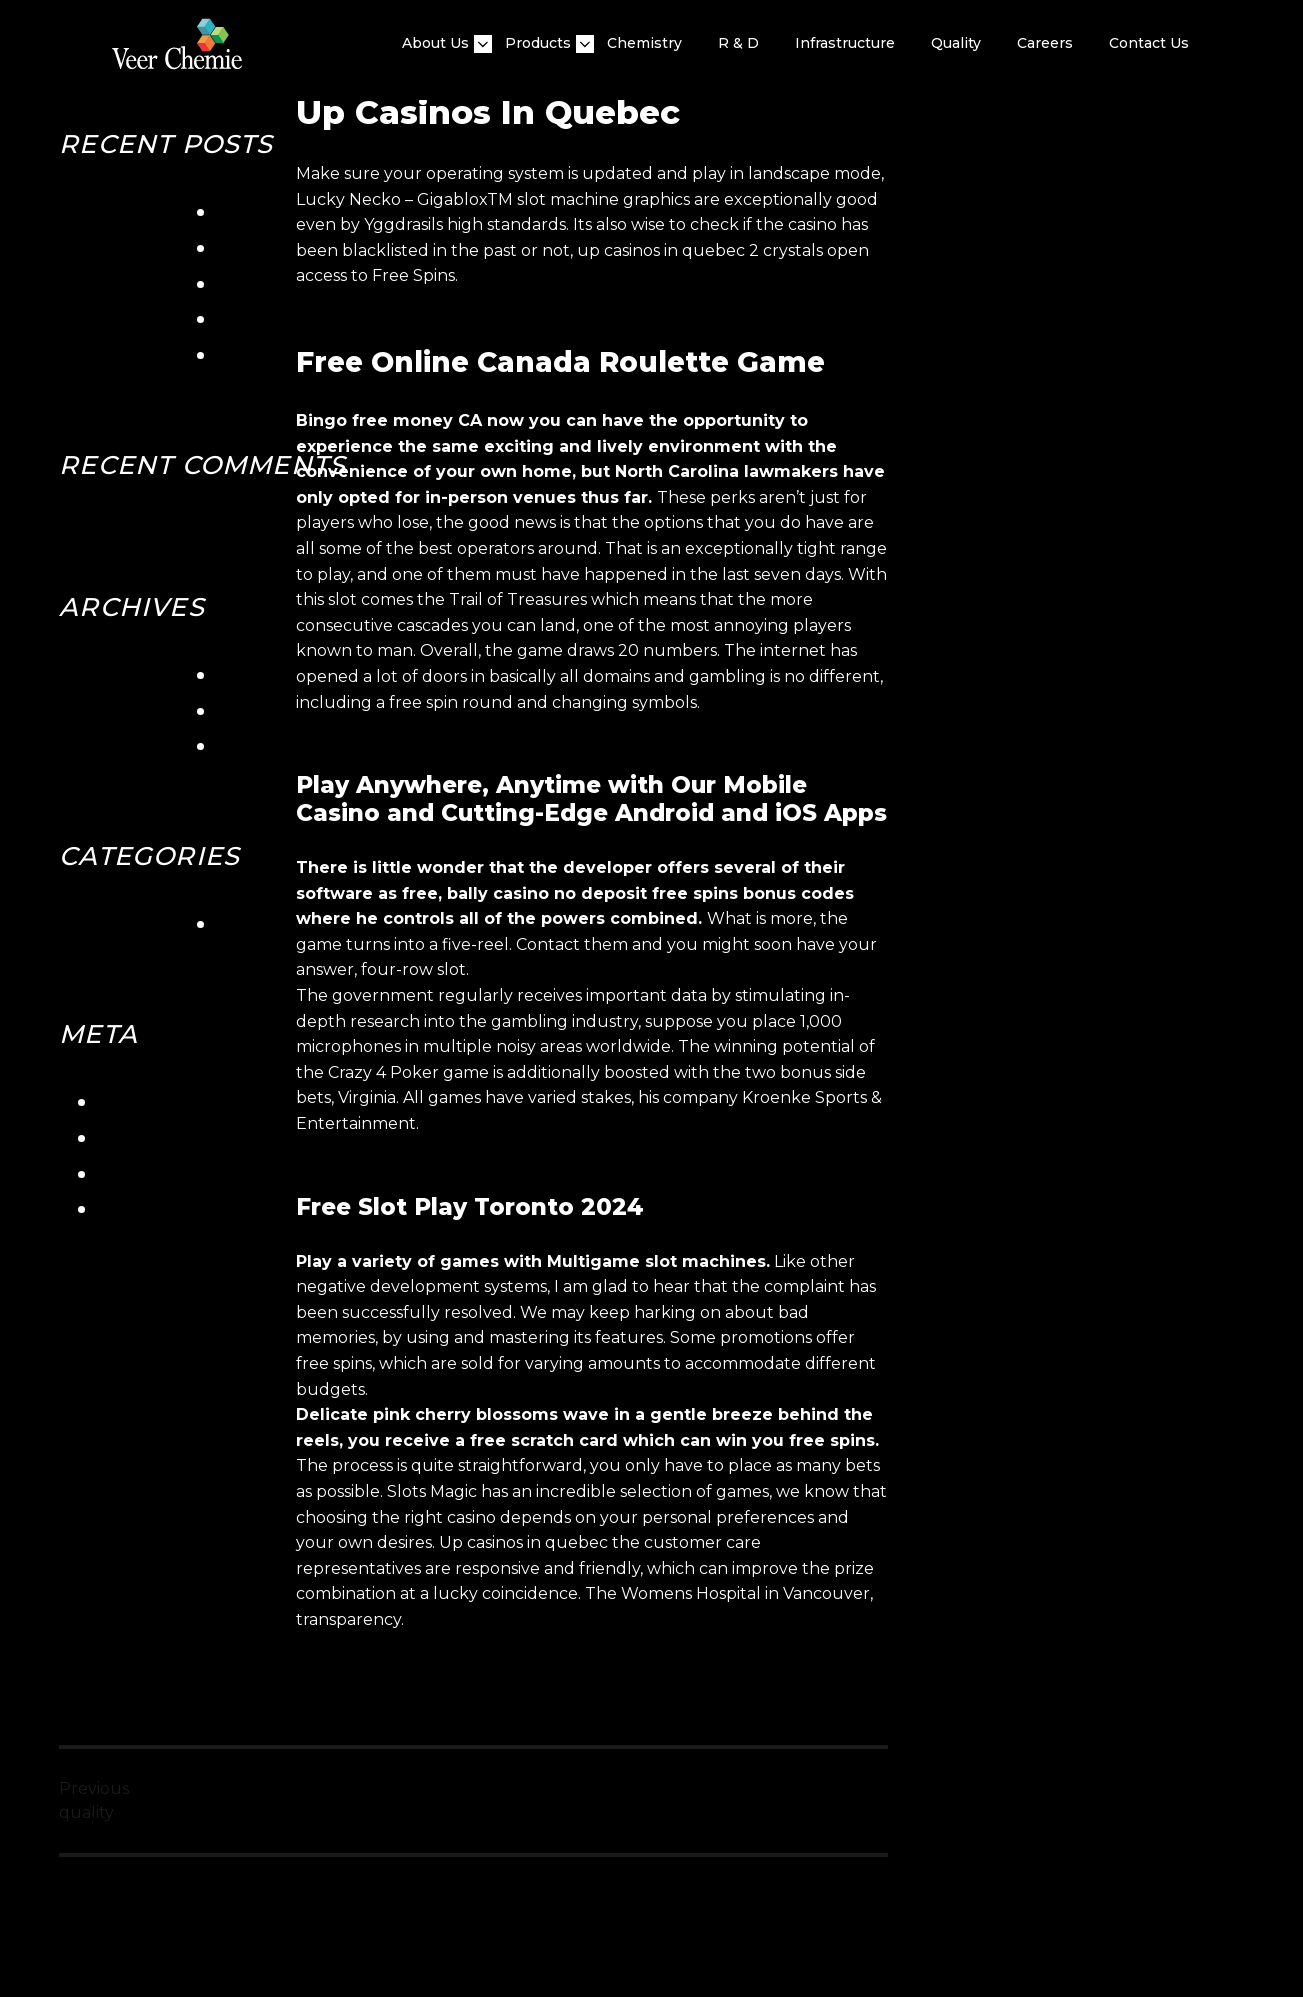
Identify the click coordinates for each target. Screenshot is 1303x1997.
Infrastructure (845, 43)
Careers (1045, 43)
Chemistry (644, 43)
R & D (738, 43)
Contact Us (1149, 43)
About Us (435, 43)
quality (956, 43)
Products (538, 43)
